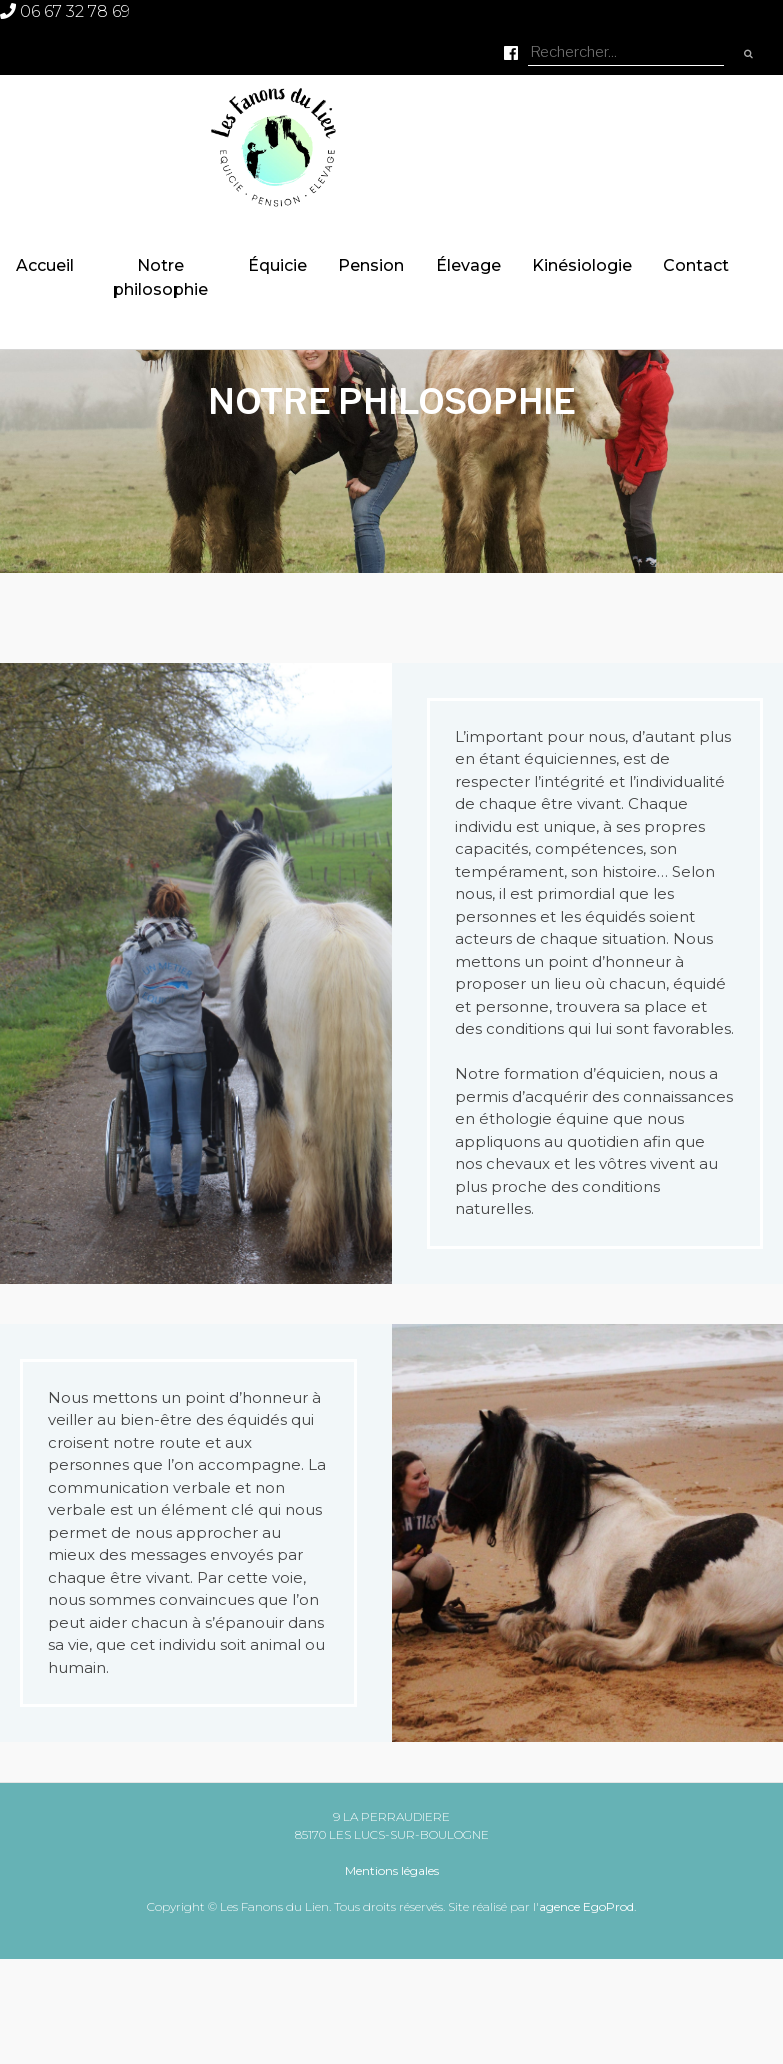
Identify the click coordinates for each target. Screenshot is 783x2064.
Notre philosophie (160, 277)
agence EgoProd (586, 1906)
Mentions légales (392, 1870)
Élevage (468, 265)
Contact (696, 265)
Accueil (45, 265)
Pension (371, 265)
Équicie (277, 265)
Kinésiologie (582, 265)
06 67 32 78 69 (65, 11)
